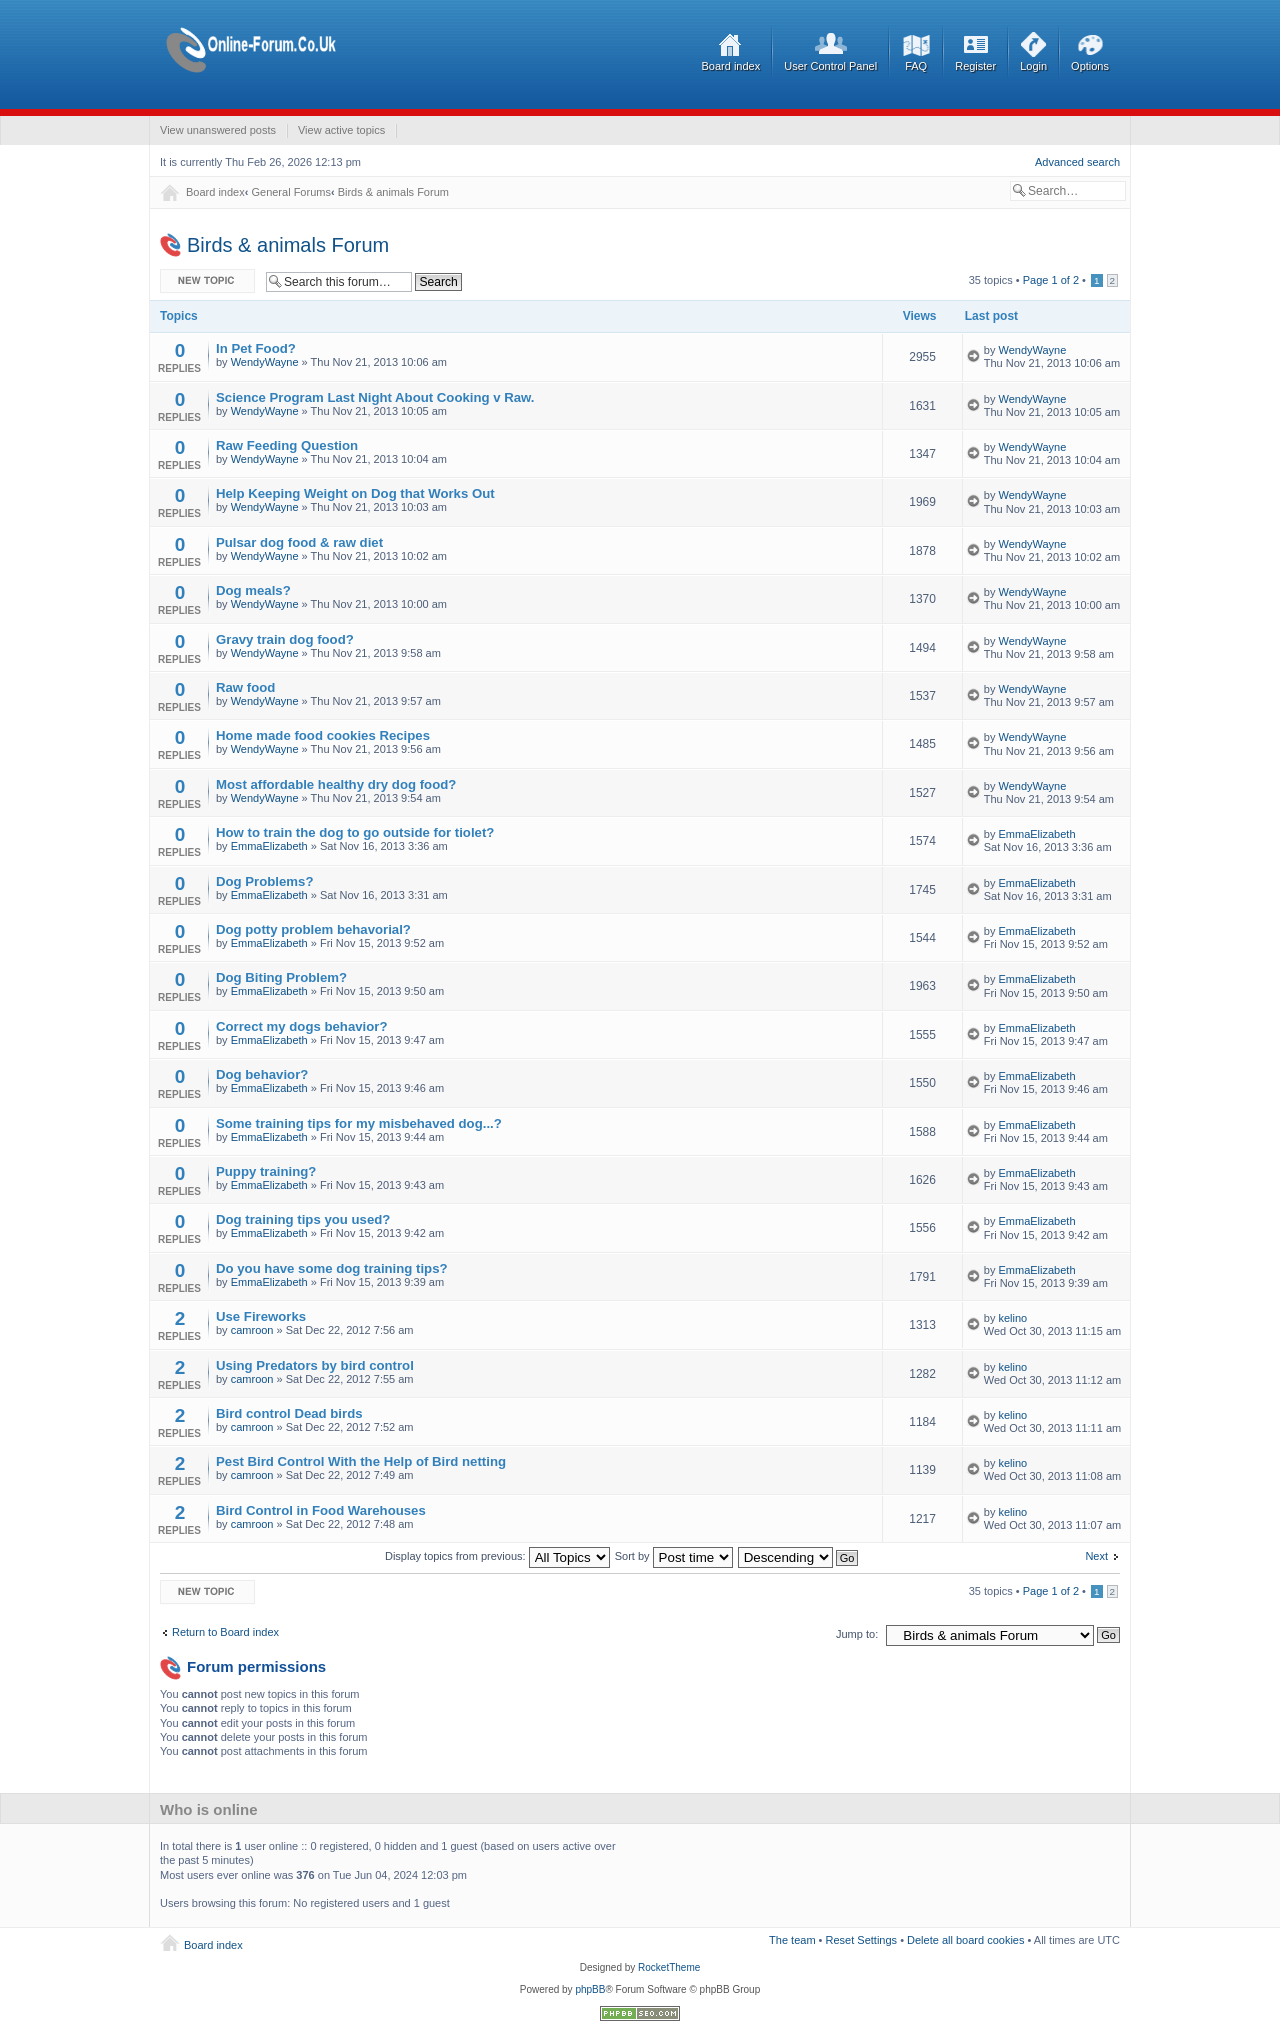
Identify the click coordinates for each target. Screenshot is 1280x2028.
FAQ (916, 66)
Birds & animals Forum (393, 192)
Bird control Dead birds (289, 1413)
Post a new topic (208, 281)
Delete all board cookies (965, 1940)
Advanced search (1077, 162)
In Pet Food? (256, 348)
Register (975, 66)
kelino (1012, 1318)
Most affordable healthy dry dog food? (336, 784)
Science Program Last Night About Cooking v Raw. (375, 397)
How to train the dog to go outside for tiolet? (355, 832)
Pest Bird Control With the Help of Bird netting (361, 1461)
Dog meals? (253, 590)
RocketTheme (669, 1967)
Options (1090, 66)
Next (1096, 1556)
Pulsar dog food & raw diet (299, 542)
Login (1033, 66)
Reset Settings (862, 1940)
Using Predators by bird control (315, 1365)
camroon (252, 1330)
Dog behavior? (262, 1074)
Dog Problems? (264, 881)
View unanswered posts (218, 130)
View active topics (341, 130)
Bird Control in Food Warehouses (321, 1510)
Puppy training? (266, 1171)
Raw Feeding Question (287, 445)
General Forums (290, 192)
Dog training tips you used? (303, 1219)
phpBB (590, 1989)
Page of (1051, 280)
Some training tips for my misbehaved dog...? (359, 1123)
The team (792, 1940)
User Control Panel (830, 66)
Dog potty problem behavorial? (313, 929)
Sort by (674, 1556)
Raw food (245, 687)
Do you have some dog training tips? (332, 1268)
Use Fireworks (261, 1316)
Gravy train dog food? (285, 639)
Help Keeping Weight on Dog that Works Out (355, 493)
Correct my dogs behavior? (301, 1026)
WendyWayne (265, 362)
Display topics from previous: (497, 1556)
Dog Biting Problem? (281, 977)
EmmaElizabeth (269, 846)
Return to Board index (225, 1632)
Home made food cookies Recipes (323, 735)
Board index (731, 66)
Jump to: (857, 1634)
